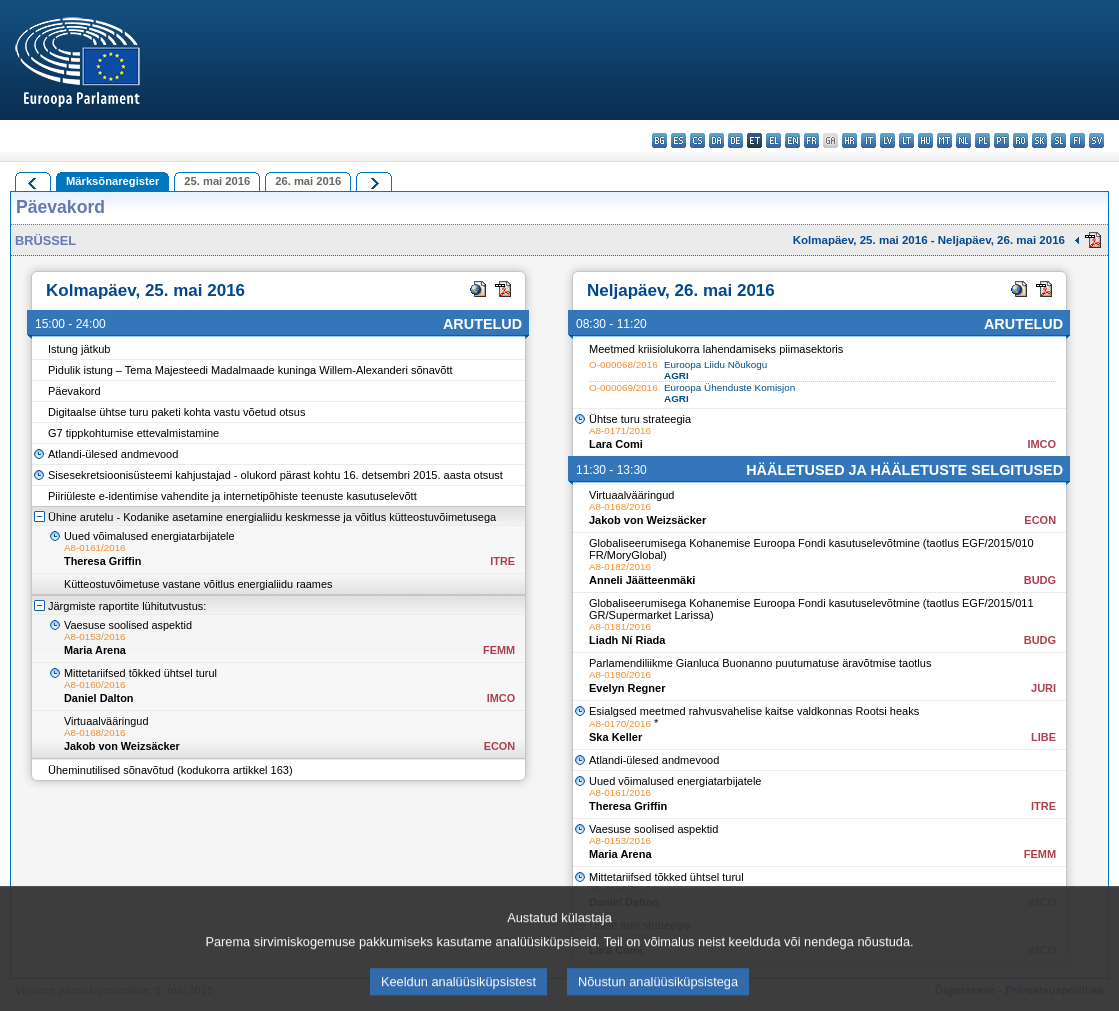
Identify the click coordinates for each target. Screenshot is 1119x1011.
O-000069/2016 (623, 387)
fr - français (811, 140)
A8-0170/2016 (620, 723)
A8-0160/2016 (95, 684)
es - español (678, 140)
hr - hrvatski (849, 140)
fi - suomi (1077, 140)
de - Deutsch (735, 140)
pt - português (1001, 140)
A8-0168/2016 (95, 732)
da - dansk (716, 140)
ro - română (1020, 140)
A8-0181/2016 (620, 626)
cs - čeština (697, 140)
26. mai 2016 (308, 181)
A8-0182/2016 (620, 566)
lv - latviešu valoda (887, 140)
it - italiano (868, 140)
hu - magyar (925, 140)
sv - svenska (1096, 140)
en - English (792, 140)
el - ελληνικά (773, 140)
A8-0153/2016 (95, 636)
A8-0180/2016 (620, 674)
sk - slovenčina (1039, 140)
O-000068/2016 (623, 364)
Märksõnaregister (112, 181)
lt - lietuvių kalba (906, 140)
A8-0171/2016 (620, 430)
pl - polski (982, 140)
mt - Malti (944, 140)
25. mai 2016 (217, 181)
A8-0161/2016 (95, 547)
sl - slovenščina (1058, 140)
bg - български (659, 140)
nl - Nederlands (963, 140)
